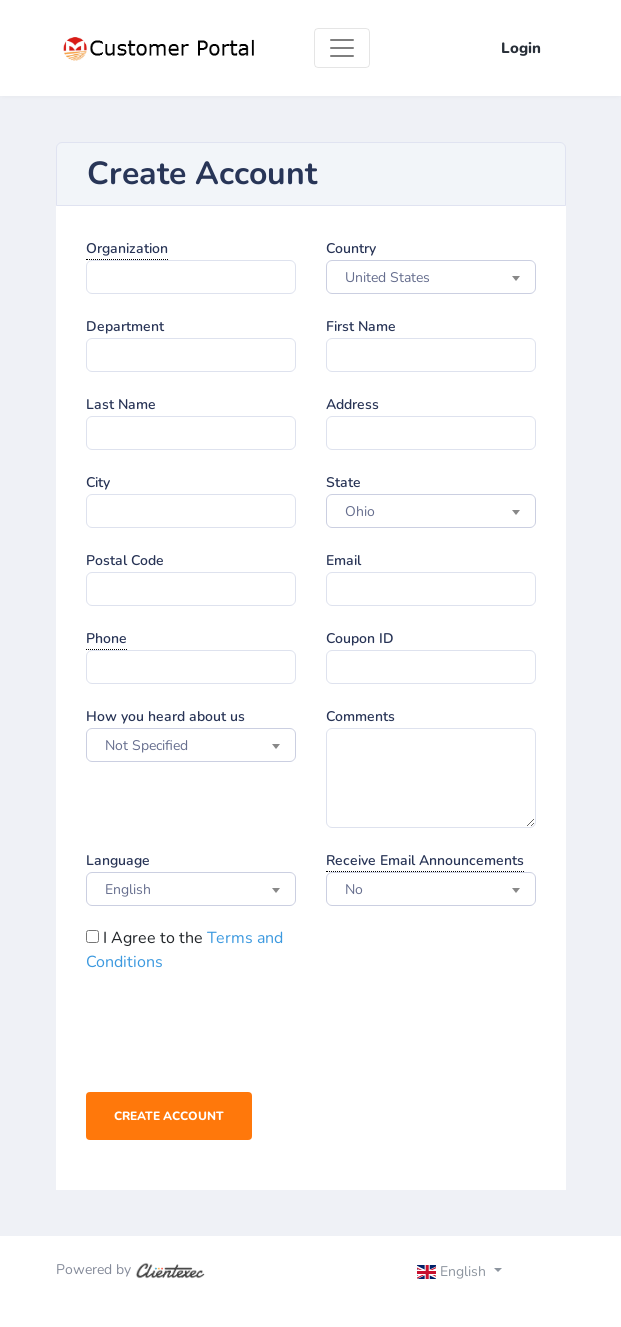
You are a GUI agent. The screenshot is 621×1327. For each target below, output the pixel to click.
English (453, 1271)
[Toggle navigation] (342, 48)
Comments (360, 716)
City (98, 482)
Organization (127, 248)
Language (118, 860)
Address (352, 404)
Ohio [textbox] (360, 511)
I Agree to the (184, 950)
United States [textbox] (387, 277)
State (343, 482)
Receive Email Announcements (425, 860)
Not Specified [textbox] (146, 745)
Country (351, 248)
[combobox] (431, 277)
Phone (106, 638)
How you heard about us (165, 716)
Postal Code (125, 560)
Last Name (121, 404)
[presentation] (238, 1037)
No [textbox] (354, 889)
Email (343, 560)
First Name (361, 326)
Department (125, 326)
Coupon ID (360, 638)
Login (521, 48)
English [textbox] (128, 889)
